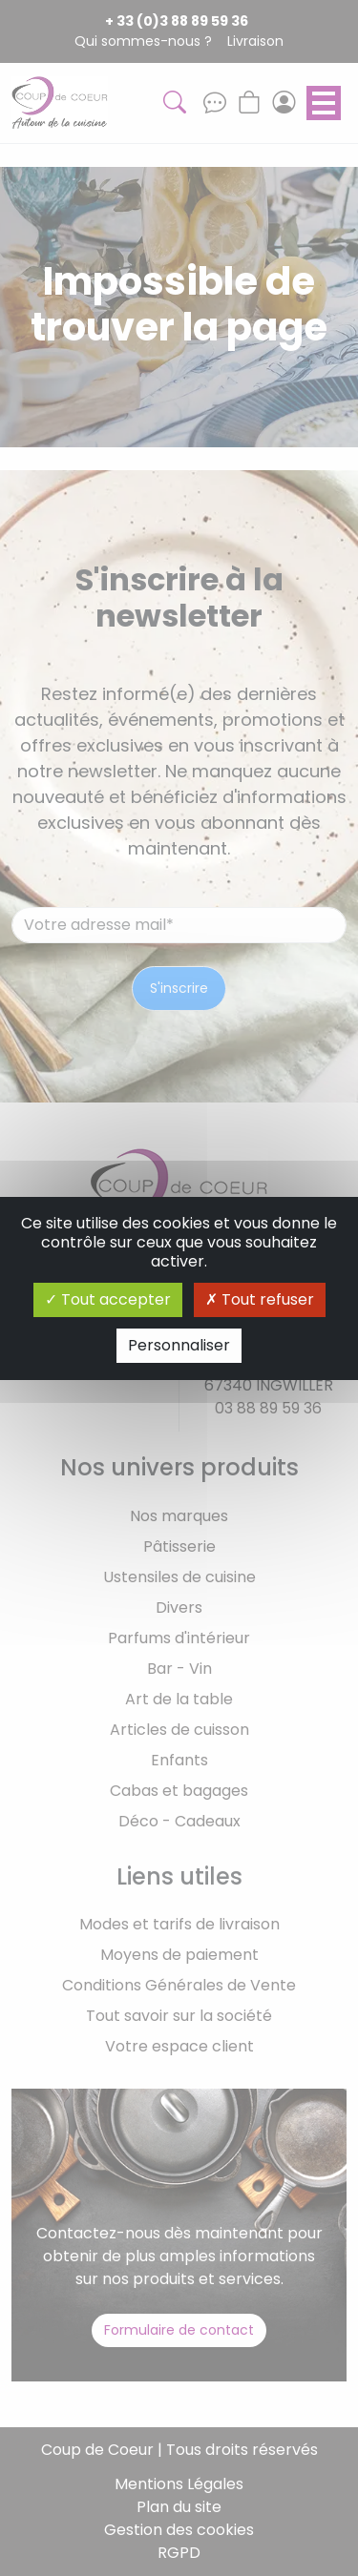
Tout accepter (108, 1299)
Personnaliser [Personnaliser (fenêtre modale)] (179, 1345)
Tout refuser (259, 1299)
